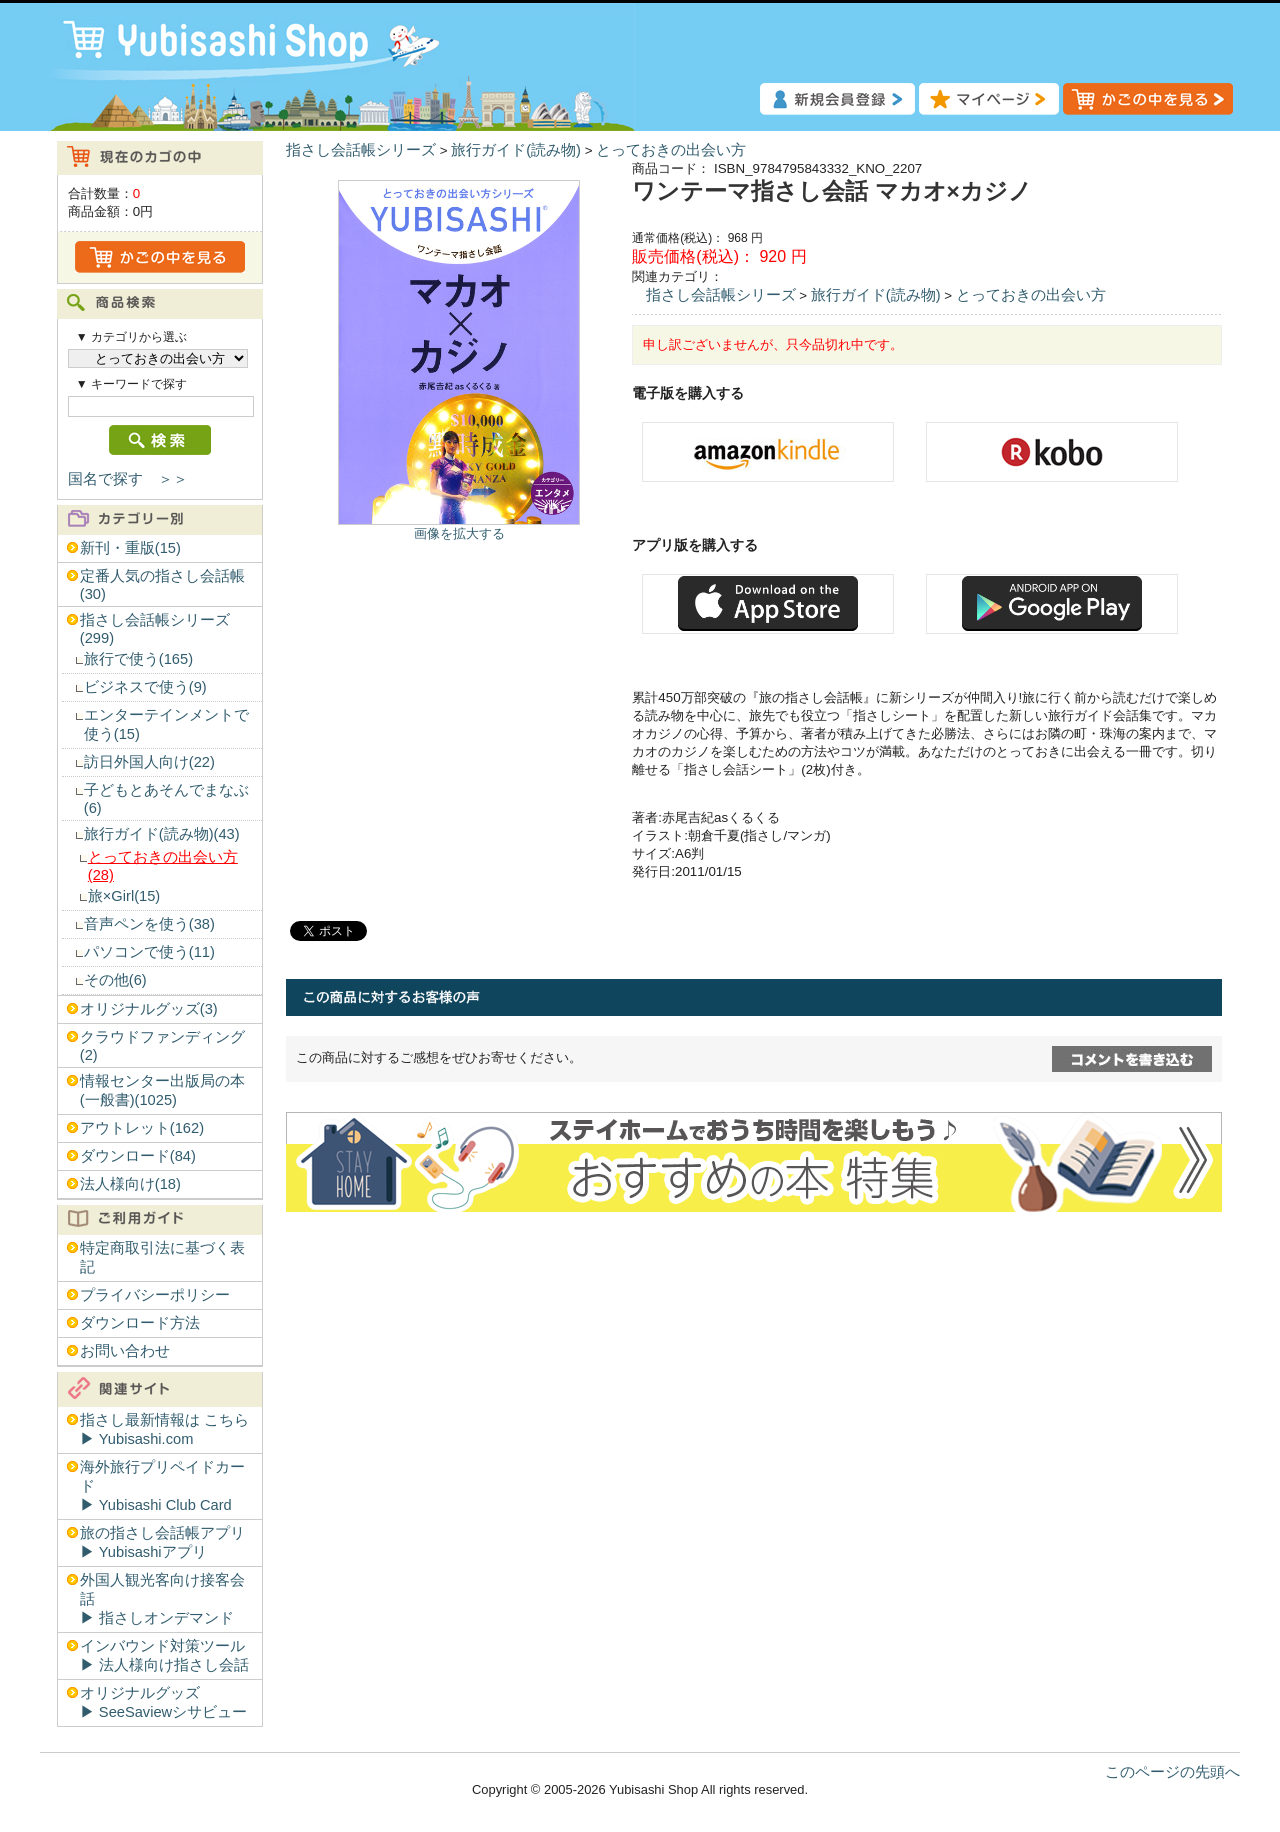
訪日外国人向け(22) (149, 762)
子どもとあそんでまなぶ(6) (166, 799)
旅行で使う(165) (138, 659)
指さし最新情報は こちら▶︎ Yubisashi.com (164, 1429)
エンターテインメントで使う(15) (166, 724)
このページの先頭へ (1172, 1772)
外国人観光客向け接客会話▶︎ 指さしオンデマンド (162, 1599)
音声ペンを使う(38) (149, 924)
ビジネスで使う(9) (145, 687)
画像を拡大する (459, 533)
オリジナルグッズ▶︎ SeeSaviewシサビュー (163, 1702)
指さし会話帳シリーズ (361, 150)
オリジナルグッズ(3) (149, 1009)
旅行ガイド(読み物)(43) (162, 834)
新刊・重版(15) (130, 548)
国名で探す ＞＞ (128, 479)
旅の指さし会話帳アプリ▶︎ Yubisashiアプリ (162, 1542)
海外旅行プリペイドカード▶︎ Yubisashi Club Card (162, 1486)
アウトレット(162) (142, 1128)
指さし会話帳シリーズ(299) (155, 629)
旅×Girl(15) (124, 896)
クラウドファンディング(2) (162, 1046)
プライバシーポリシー (155, 1295)
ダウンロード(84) (138, 1156)
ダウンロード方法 (140, 1323)
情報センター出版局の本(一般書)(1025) (162, 1090)
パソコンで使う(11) (149, 952)
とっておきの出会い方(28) (163, 866)
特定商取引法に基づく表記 (162, 1257)
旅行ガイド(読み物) (516, 150)
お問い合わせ (125, 1351)
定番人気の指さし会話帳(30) (162, 585)
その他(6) (115, 980)
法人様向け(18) (130, 1184)
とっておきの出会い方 (671, 150)
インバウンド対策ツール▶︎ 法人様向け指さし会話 (164, 1655)
